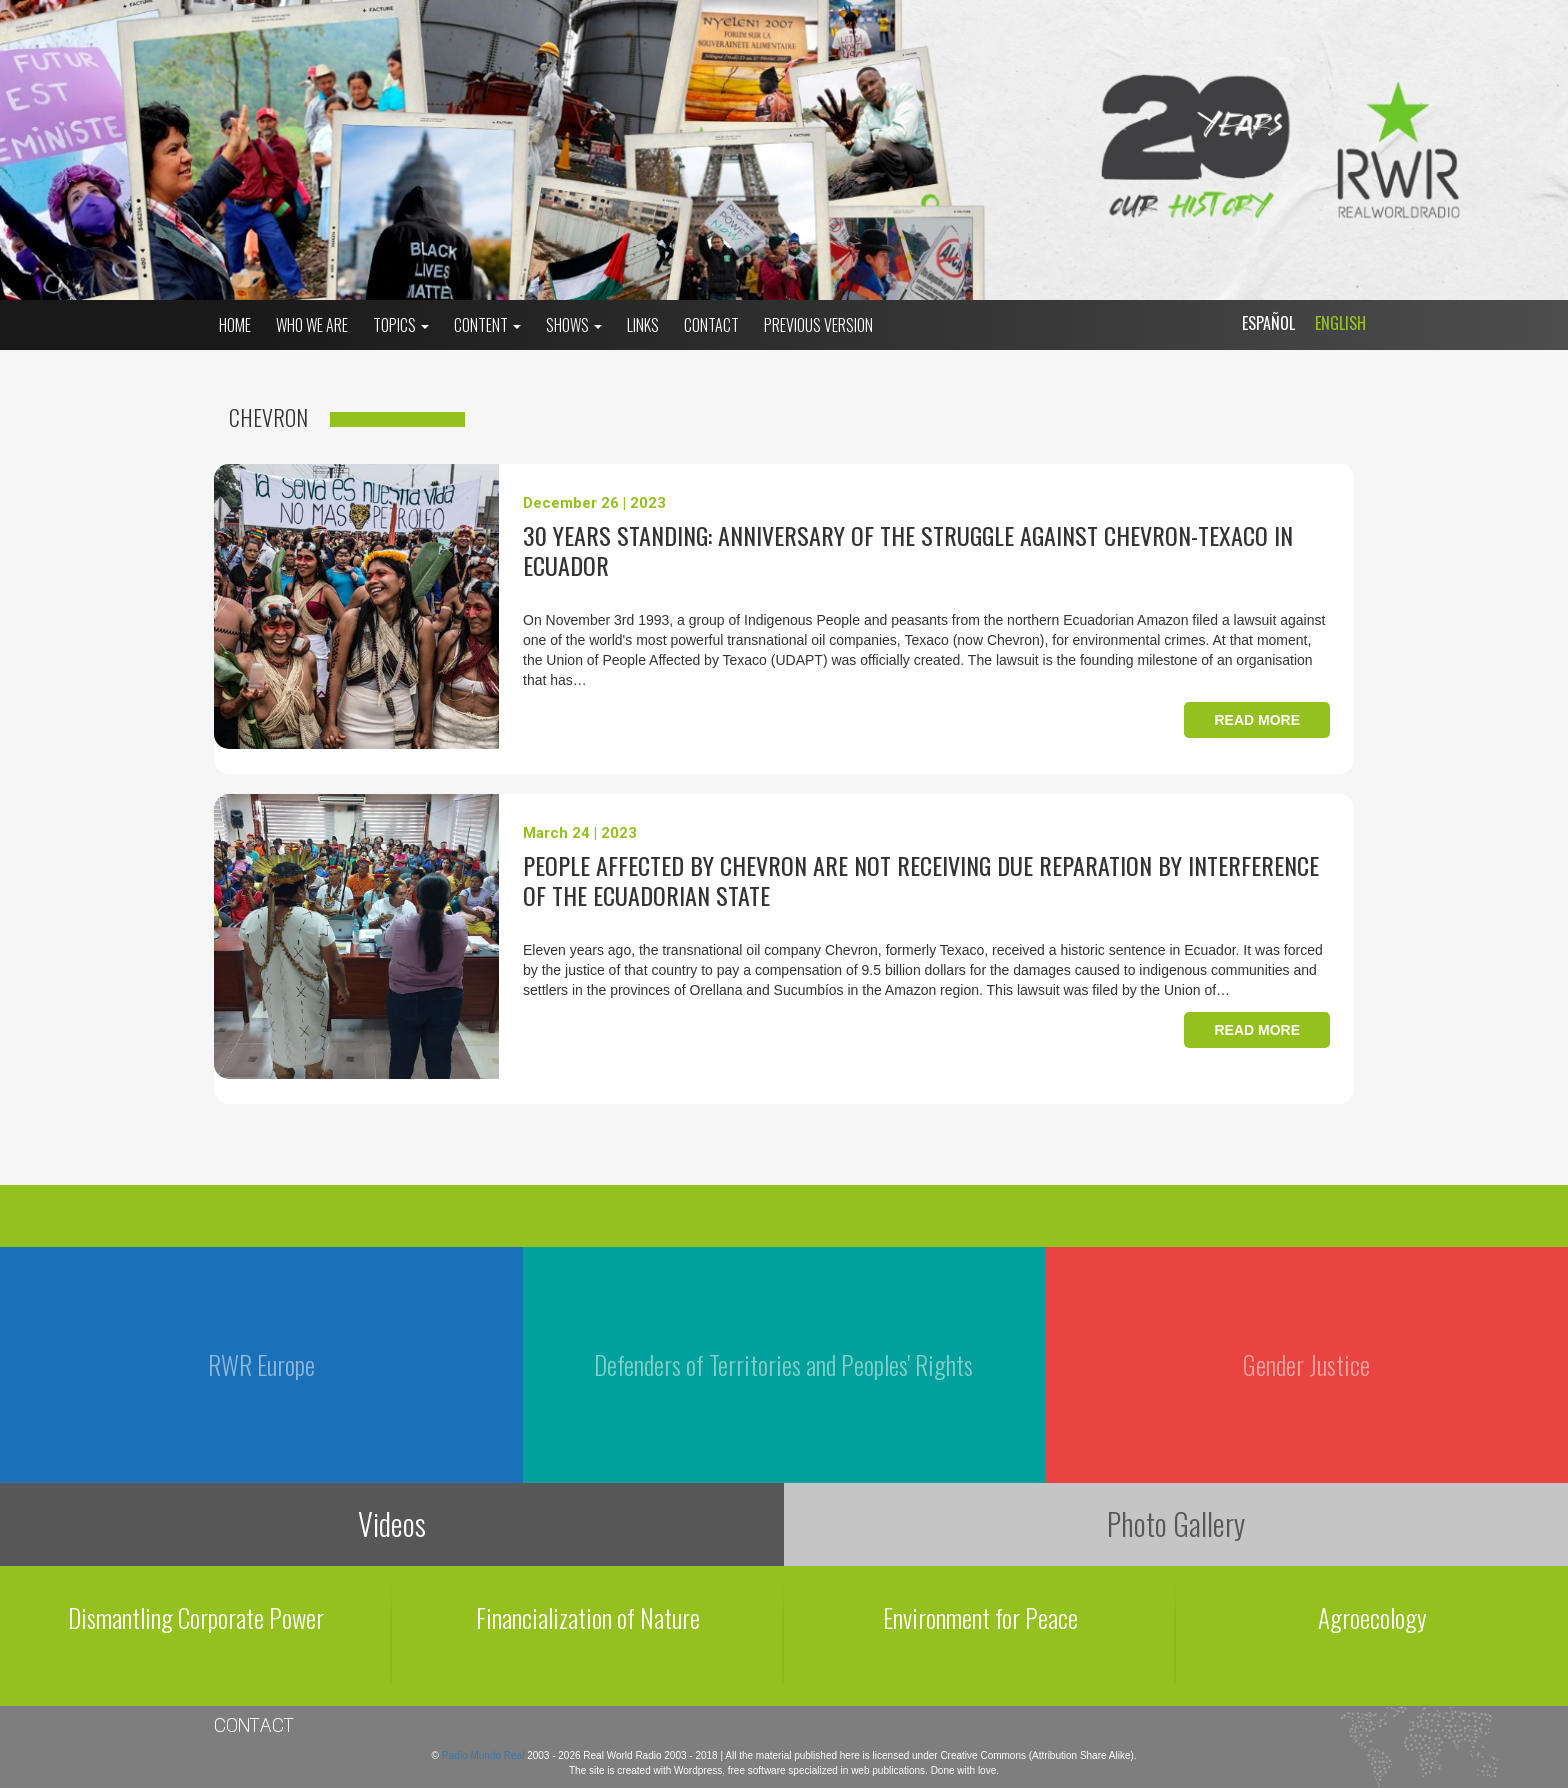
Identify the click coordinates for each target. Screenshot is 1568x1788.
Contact (711, 325)
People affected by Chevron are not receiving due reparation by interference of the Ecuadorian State (921, 880)
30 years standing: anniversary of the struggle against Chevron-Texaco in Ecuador (908, 550)
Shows (574, 325)
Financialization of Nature (588, 1617)
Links (643, 325)
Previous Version (818, 325)
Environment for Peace (980, 1617)
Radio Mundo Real (485, 1755)
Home (235, 325)
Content (487, 325)
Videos (392, 1523)
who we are (312, 325)
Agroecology (1372, 1617)
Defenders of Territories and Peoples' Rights (783, 1364)
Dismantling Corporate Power (196, 1617)
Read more (1257, 720)
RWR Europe (261, 1364)
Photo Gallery (1176, 1523)
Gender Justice (1306, 1364)
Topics (401, 325)
